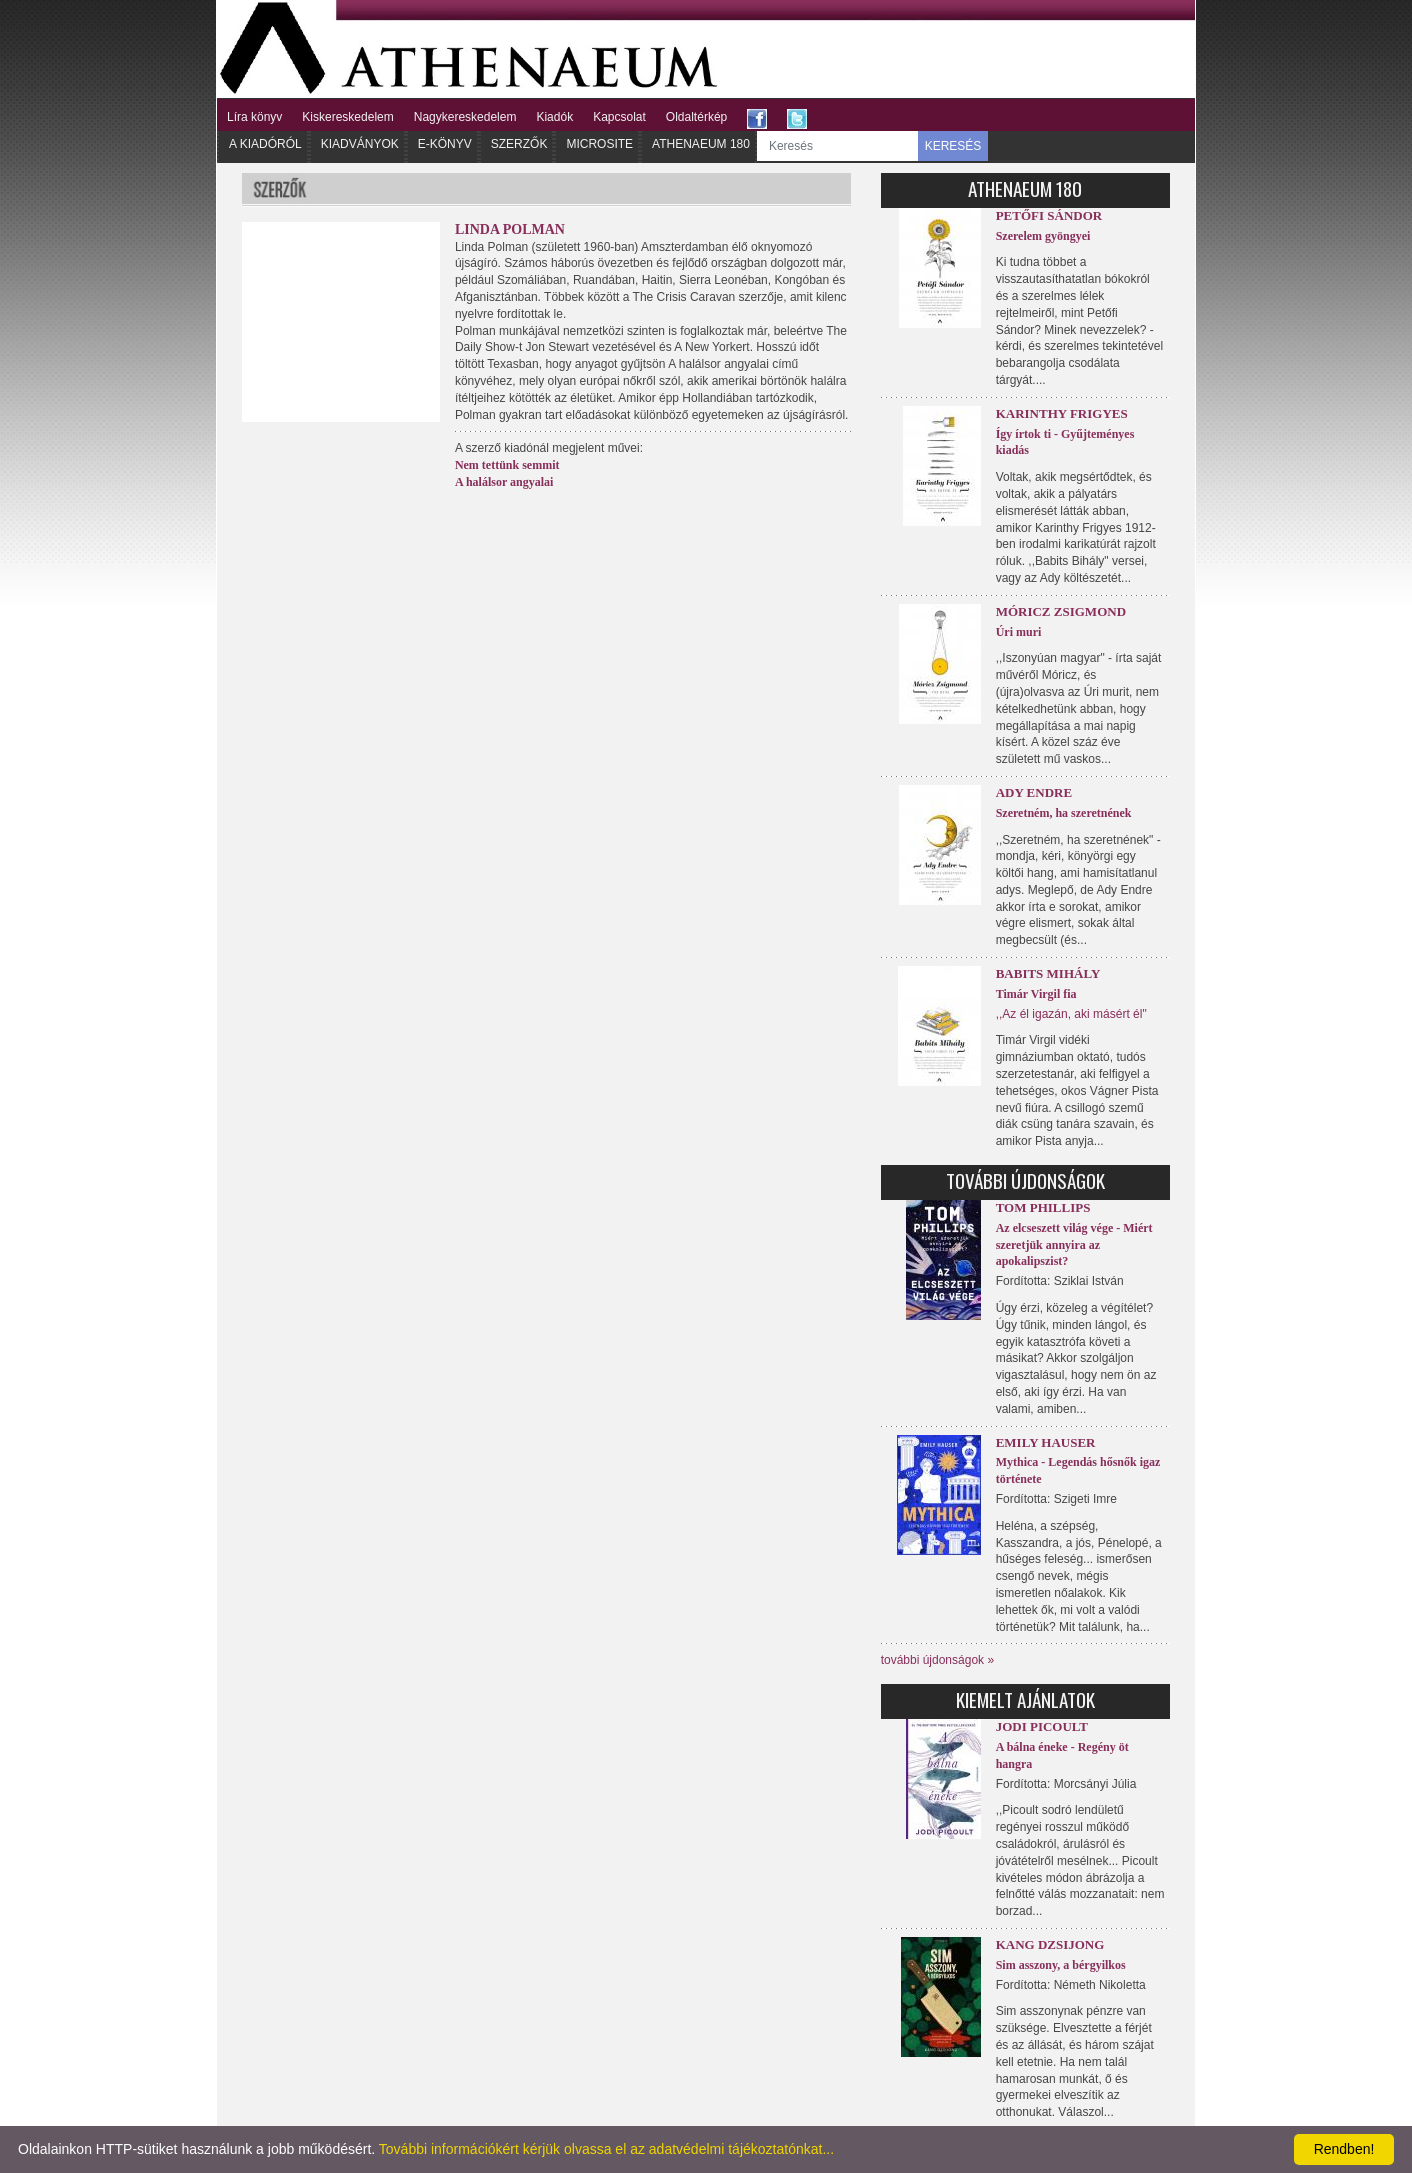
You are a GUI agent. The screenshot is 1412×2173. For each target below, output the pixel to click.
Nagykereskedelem (465, 117)
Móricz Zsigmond (1061, 611)
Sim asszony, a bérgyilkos (1061, 1965)
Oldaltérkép (696, 117)
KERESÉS (953, 146)
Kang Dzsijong (1050, 1944)
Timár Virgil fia (1036, 994)
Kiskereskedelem (347, 117)
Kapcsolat (619, 117)
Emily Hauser (1046, 1442)
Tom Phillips (1043, 1207)
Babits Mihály (1048, 973)
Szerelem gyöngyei (1043, 236)
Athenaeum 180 (701, 144)
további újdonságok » (937, 1660)
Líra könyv (254, 117)
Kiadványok (360, 144)
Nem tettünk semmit (507, 465)
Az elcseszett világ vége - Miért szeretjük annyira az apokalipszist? (1074, 1245)
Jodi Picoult (1042, 1726)
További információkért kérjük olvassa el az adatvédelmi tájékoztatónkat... (606, 2149)
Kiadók (554, 117)
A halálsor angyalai (504, 482)
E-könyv (445, 144)
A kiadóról (265, 144)
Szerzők (519, 144)
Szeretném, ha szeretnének (1064, 813)
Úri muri (1019, 632)
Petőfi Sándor (1049, 215)
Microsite (599, 144)
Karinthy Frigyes (1062, 413)
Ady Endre (1034, 792)
